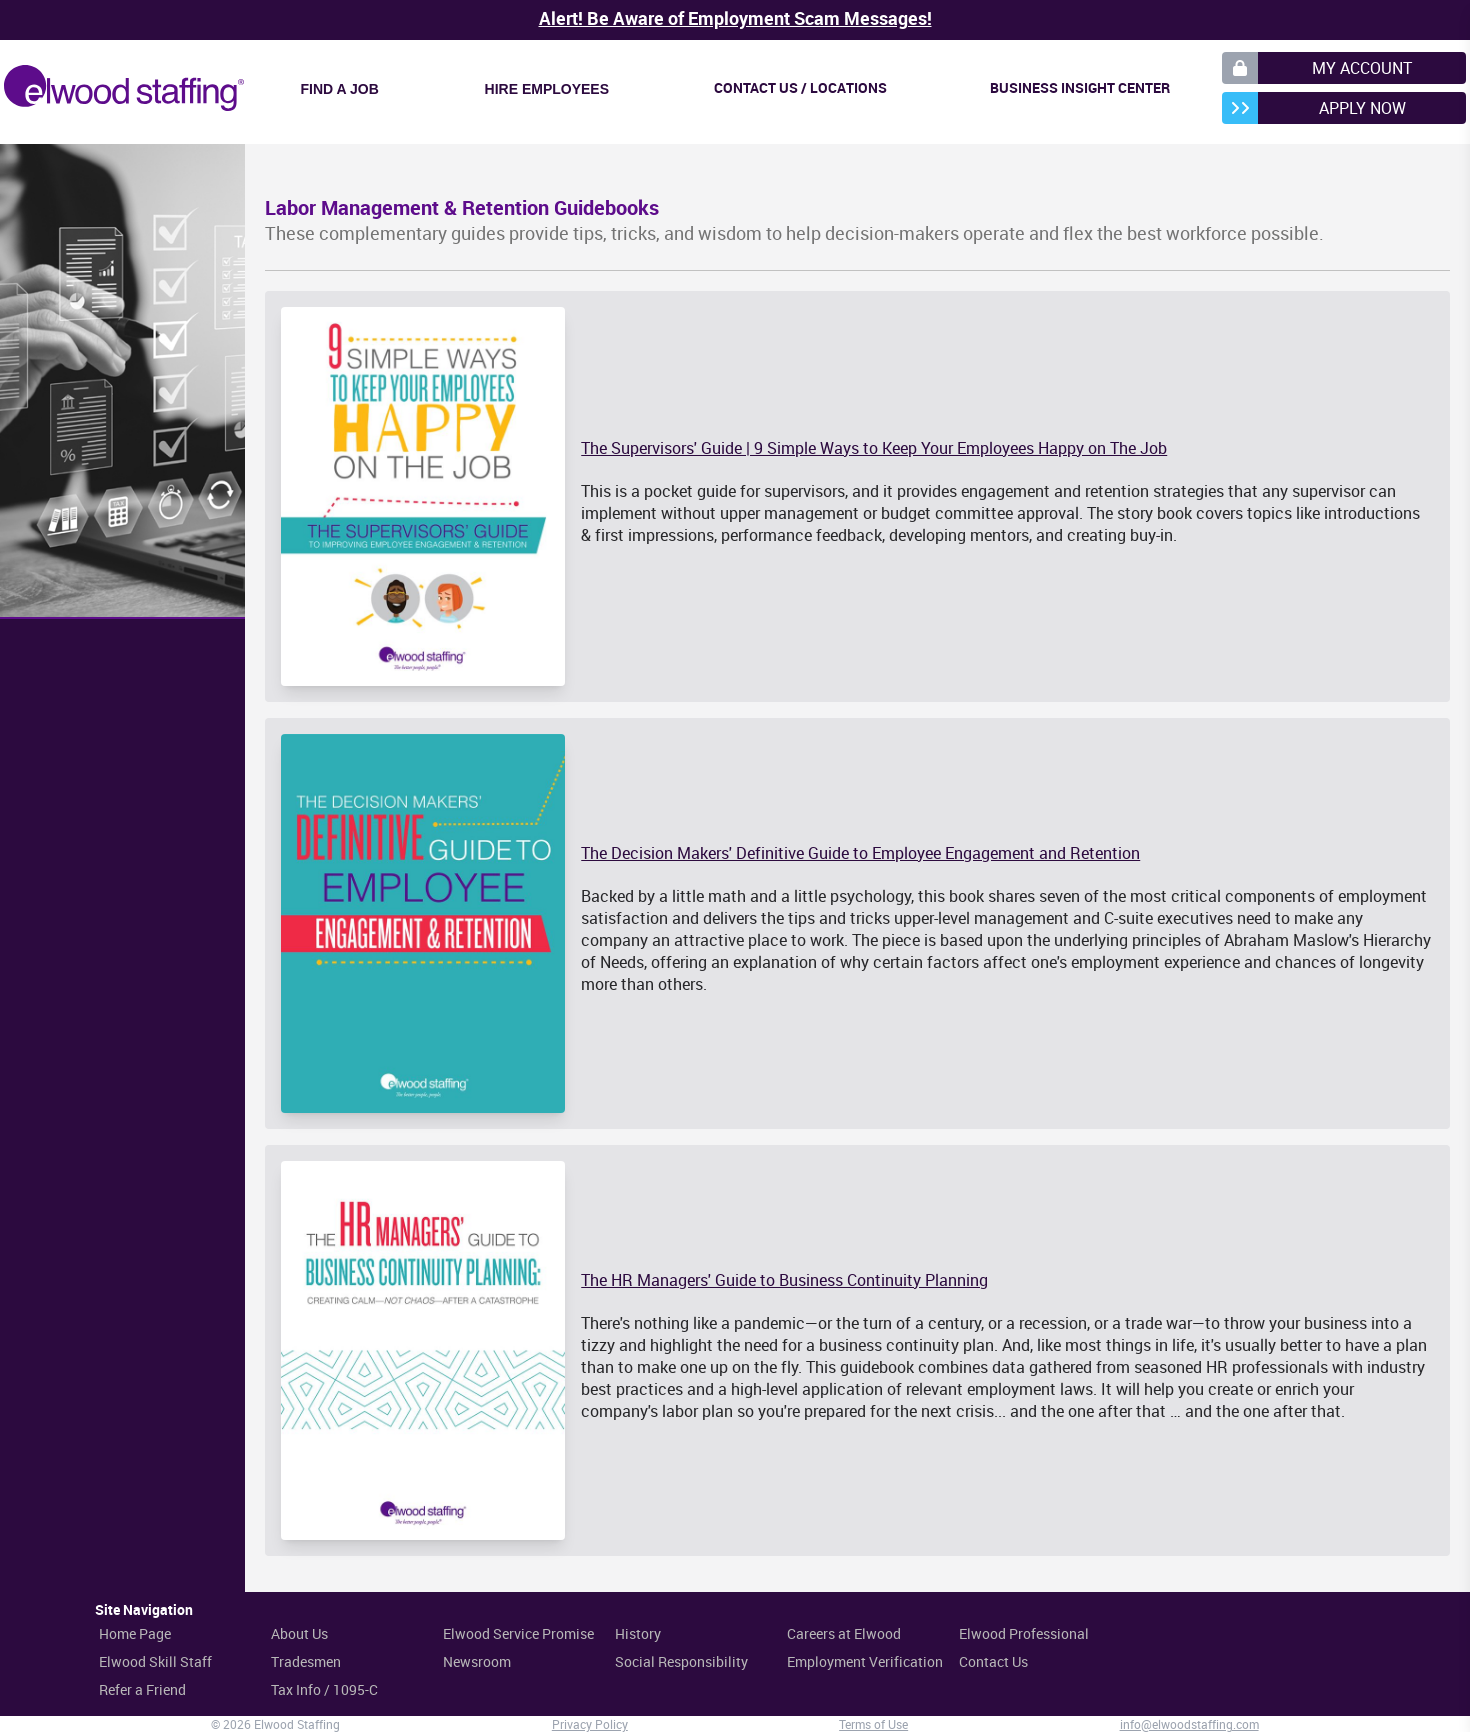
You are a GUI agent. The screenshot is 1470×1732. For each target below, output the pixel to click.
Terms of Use (873, 1724)
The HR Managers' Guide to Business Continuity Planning (784, 1280)
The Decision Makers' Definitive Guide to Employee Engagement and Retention (860, 853)
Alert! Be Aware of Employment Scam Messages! (735, 18)
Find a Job (340, 89)
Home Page (135, 1633)
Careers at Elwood (844, 1633)
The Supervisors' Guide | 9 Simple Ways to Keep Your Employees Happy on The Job (874, 448)
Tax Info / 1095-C (324, 1689)
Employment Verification (865, 1661)
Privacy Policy (590, 1724)
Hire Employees (547, 89)
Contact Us (993, 1661)
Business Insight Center (1080, 87)
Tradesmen (306, 1661)
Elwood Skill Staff (155, 1661)
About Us (299, 1633)
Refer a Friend (142, 1689)
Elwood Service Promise (518, 1633)
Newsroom (477, 1661)
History (638, 1633)
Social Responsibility (681, 1661)
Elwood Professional (1024, 1633)
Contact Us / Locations (800, 87)
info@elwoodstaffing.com (1189, 1724)
